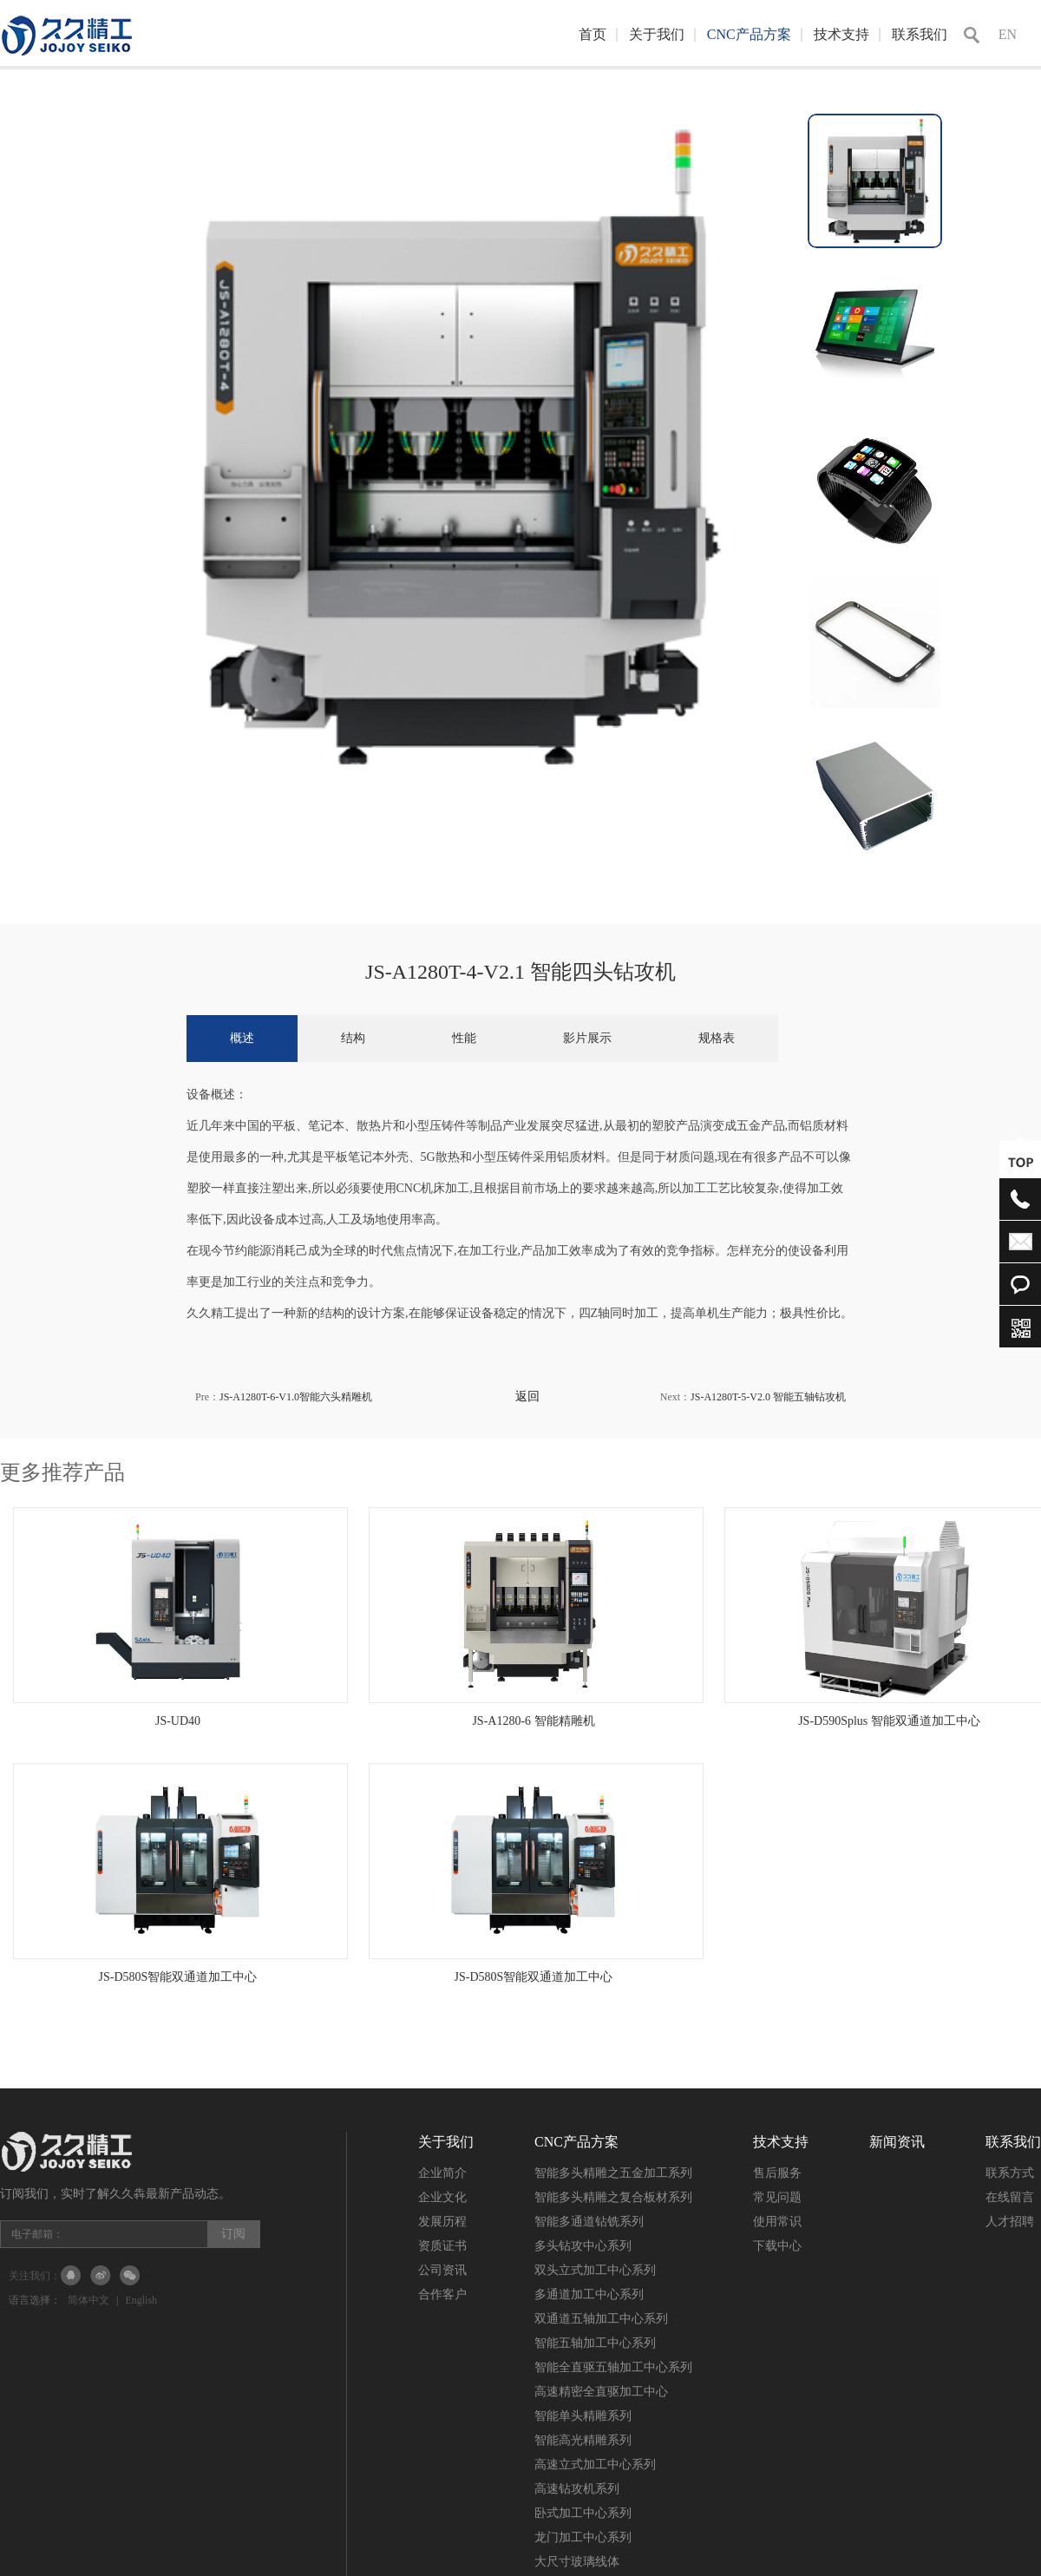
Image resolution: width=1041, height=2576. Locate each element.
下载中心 (777, 2245)
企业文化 (442, 2197)
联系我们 (919, 34)
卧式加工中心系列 (583, 2513)
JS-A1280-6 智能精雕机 (533, 1720)
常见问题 (777, 2197)
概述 (242, 1038)
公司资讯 (442, 2270)
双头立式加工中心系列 (595, 2270)
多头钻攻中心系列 (583, 2245)
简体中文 (88, 2300)
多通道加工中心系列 (589, 2294)
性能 (464, 1038)
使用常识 (777, 2221)
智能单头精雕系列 (583, 2415)
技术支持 (841, 34)
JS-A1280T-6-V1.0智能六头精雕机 (295, 1397)
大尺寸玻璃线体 (576, 2561)
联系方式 (1009, 2172)
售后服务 (777, 2172)
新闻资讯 (897, 2141)
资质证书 (442, 2245)
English (141, 2300)
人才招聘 (1009, 2221)
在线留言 (1009, 2197)
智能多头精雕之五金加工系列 (613, 2172)
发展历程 (442, 2221)
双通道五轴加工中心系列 (601, 2318)
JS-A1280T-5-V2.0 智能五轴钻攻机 (768, 1397)
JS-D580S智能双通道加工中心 (178, 1976)
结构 (353, 1038)
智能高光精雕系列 (583, 2440)
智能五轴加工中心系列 (595, 2343)
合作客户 (442, 2294)
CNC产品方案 (749, 34)
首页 (592, 34)
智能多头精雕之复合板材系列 (613, 2197)
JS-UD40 (177, 1720)
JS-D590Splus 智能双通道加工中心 (889, 1720)
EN (1007, 34)
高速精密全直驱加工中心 (601, 2391)
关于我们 (656, 34)
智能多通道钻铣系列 (589, 2221)
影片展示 (587, 1038)
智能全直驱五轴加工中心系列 (613, 2367)
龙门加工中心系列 (583, 2537)
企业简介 (442, 2172)
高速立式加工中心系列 (595, 2464)
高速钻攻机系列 (576, 2488)
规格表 (716, 1038)
